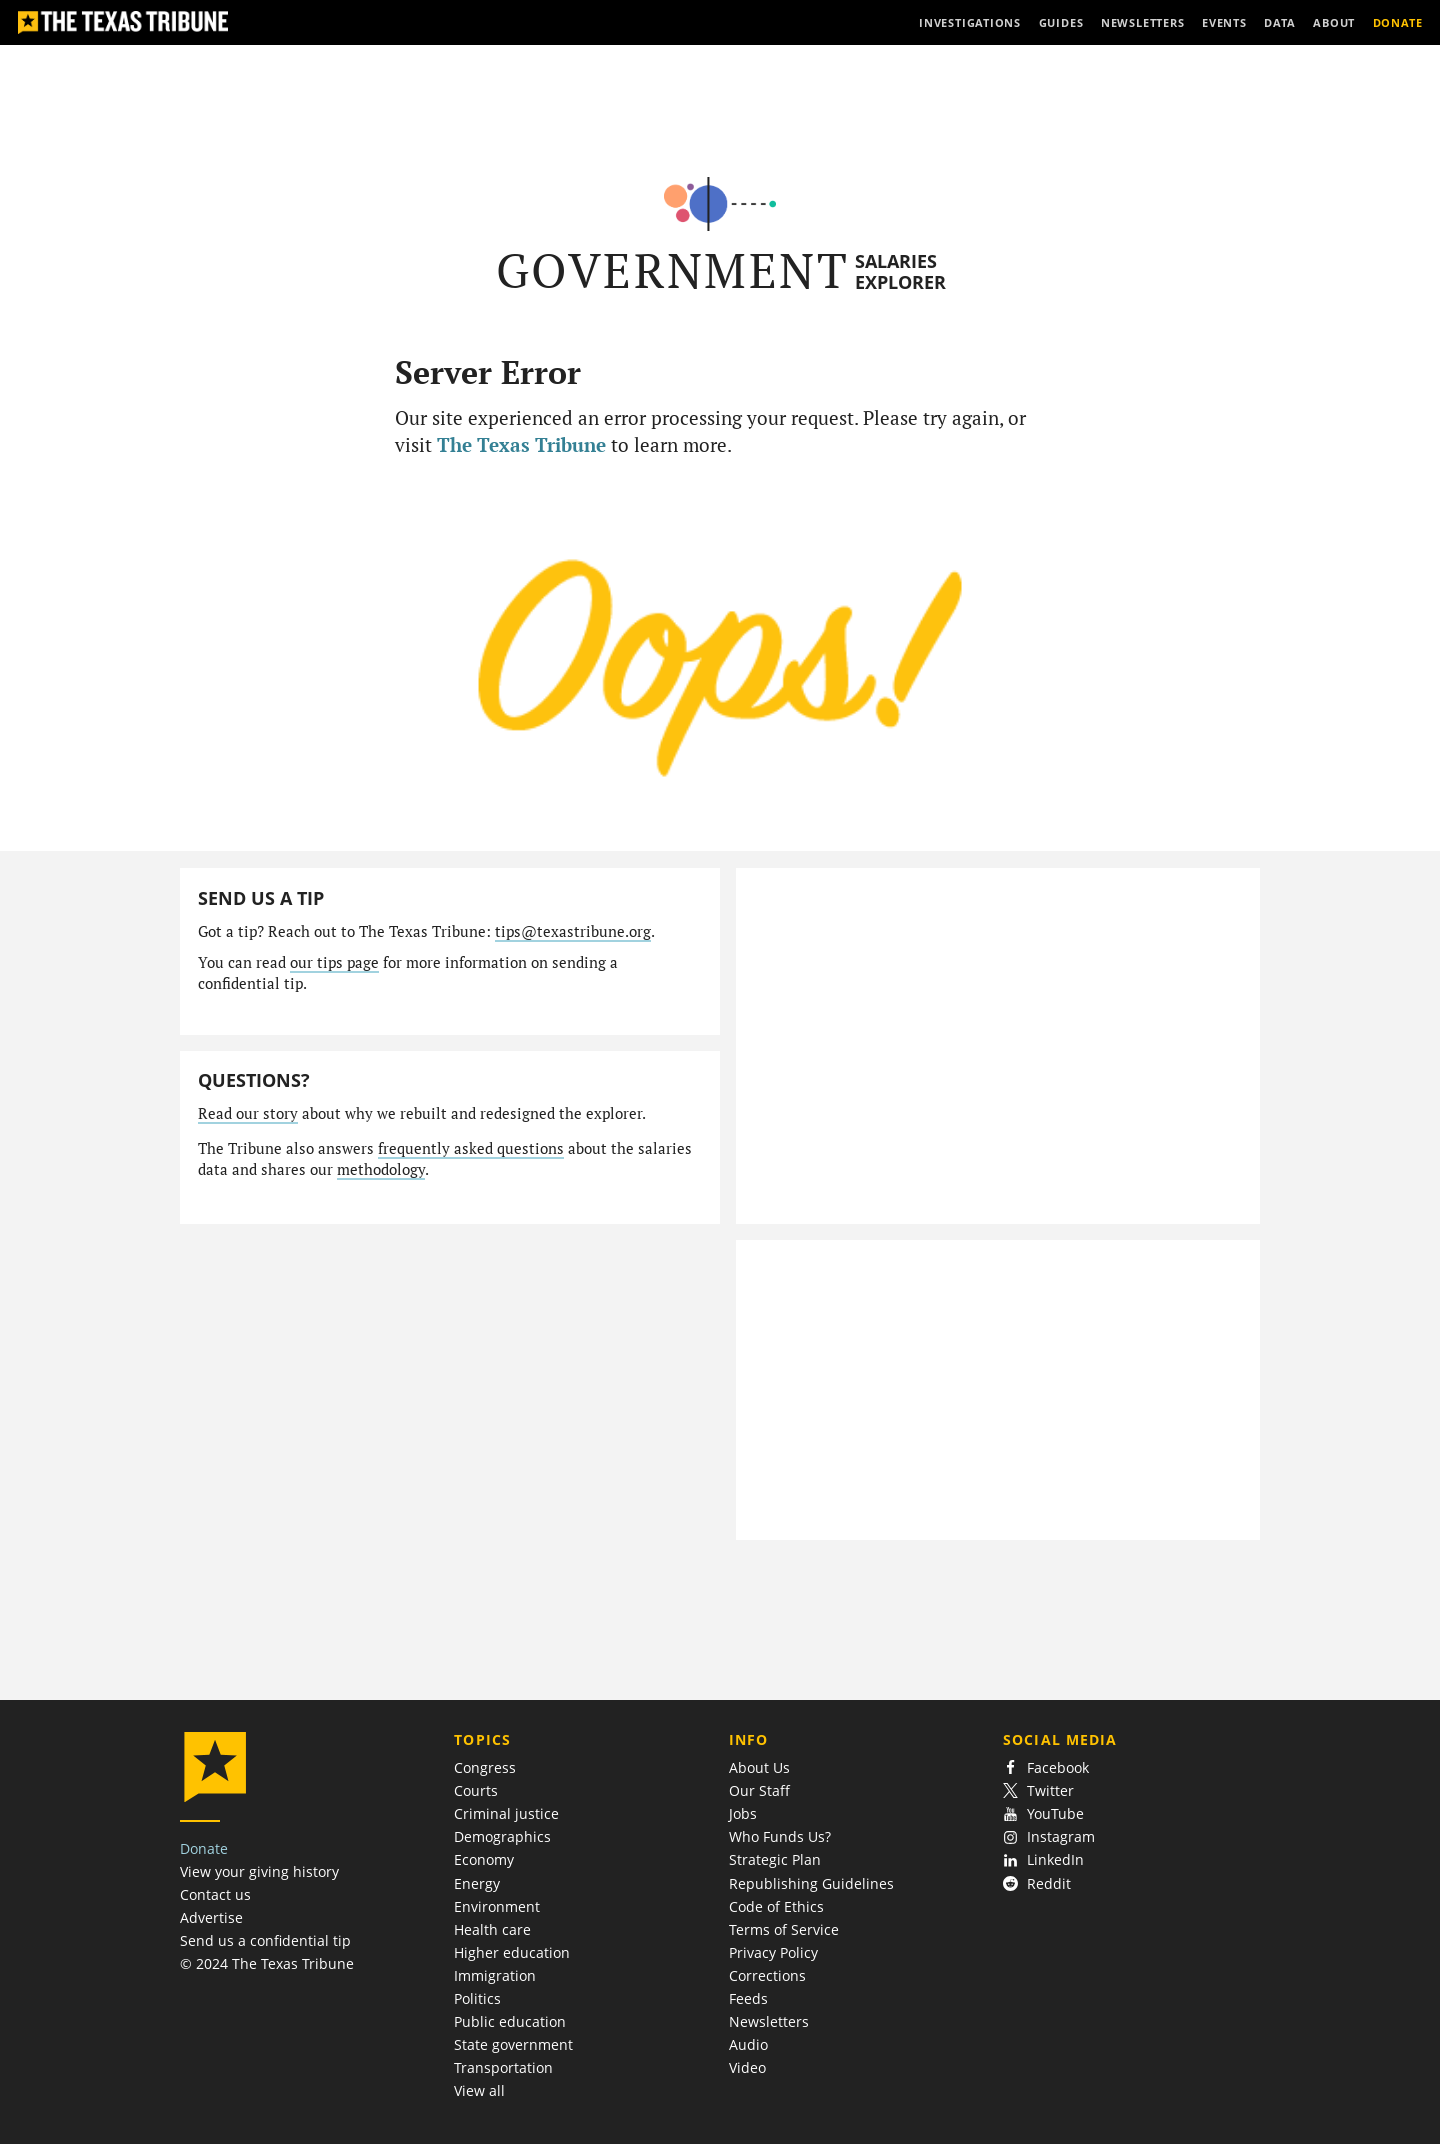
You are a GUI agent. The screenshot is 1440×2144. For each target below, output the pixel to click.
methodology (381, 1169)
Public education (510, 2021)
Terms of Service (784, 1929)
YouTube (1043, 1813)
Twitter (1038, 1790)
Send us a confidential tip (265, 1940)
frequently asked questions (471, 1148)
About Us (759, 1767)
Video (747, 2067)
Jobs (743, 1813)
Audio (748, 2044)
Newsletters (769, 2021)
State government (513, 2044)
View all (479, 2090)
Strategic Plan (775, 1859)
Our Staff (759, 1790)
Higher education (512, 1952)
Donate (204, 1848)
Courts (476, 1790)
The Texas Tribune (521, 444)
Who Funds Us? (780, 1836)
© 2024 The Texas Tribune (267, 1963)
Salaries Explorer (900, 271)
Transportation (503, 2067)
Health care (492, 1929)
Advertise (211, 1917)
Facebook (1046, 1767)
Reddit (1037, 1883)
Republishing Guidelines (811, 1883)
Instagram (1049, 1836)
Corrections (767, 1975)
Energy (477, 1883)
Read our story (248, 1113)
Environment (497, 1906)
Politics (477, 1998)
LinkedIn (1043, 1859)
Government (672, 270)
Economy (484, 1859)
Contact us (215, 1894)
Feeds (748, 1998)
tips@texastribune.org (573, 931)
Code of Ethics (776, 1906)
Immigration (495, 1975)
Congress (485, 1767)
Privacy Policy (773, 1952)
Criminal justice (506, 1813)
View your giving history (259, 1871)
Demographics (502, 1836)
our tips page (334, 962)
